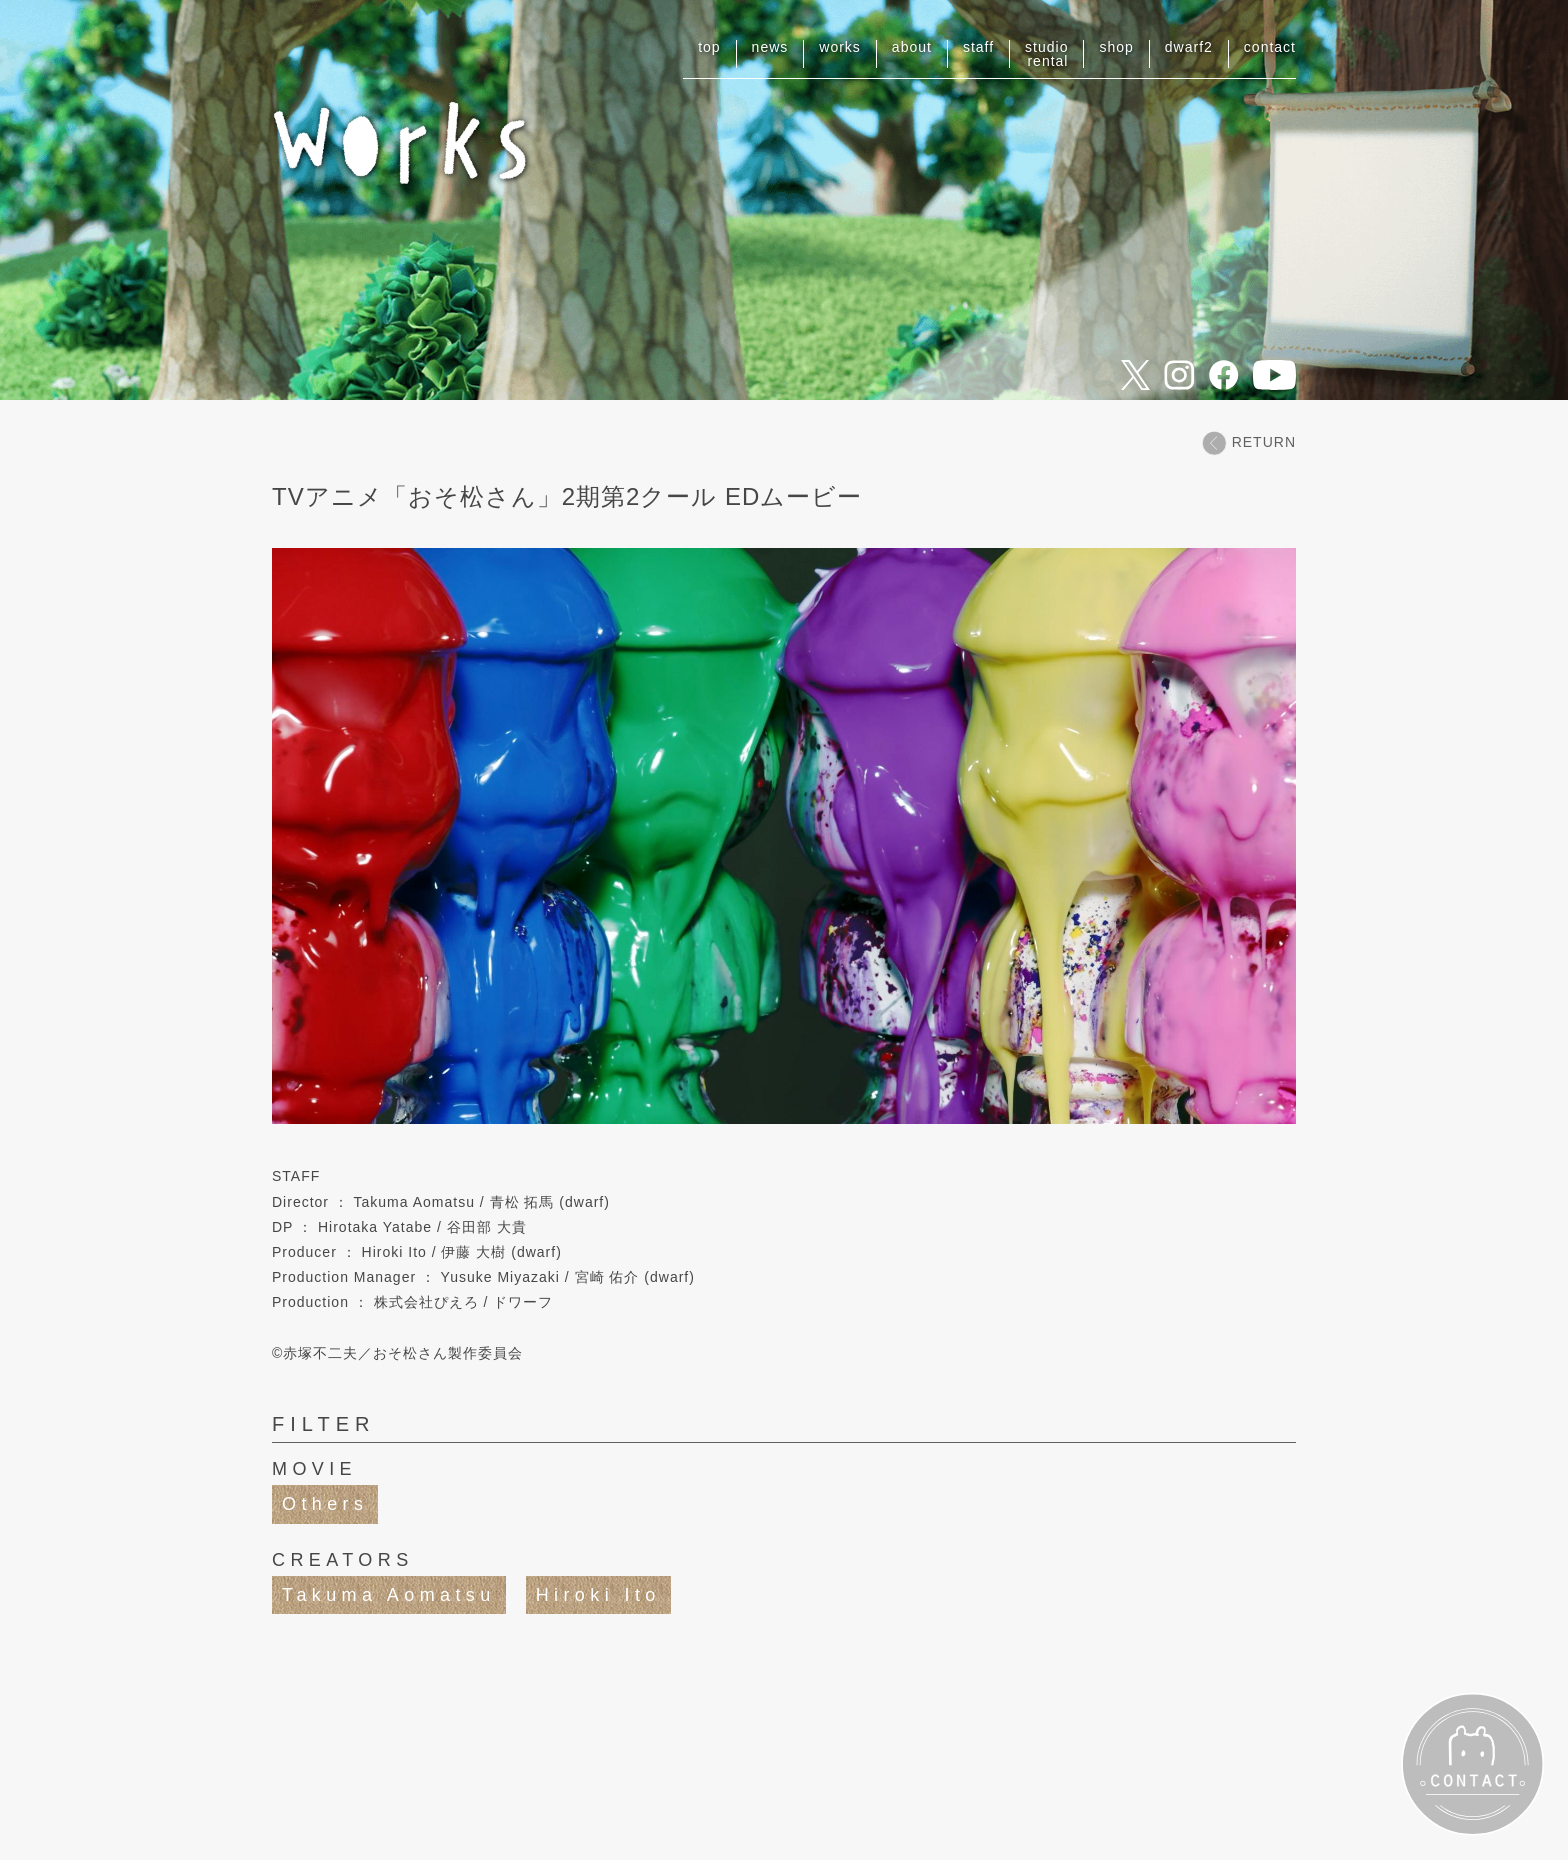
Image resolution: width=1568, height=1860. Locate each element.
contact (1270, 47)
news (770, 47)
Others (325, 1504)
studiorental (1046, 54)
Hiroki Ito (598, 1595)
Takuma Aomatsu (389, 1595)
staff (978, 47)
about (912, 47)
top (709, 47)
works (840, 47)
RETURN (1249, 442)
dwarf (1189, 47)
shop (1116, 47)
